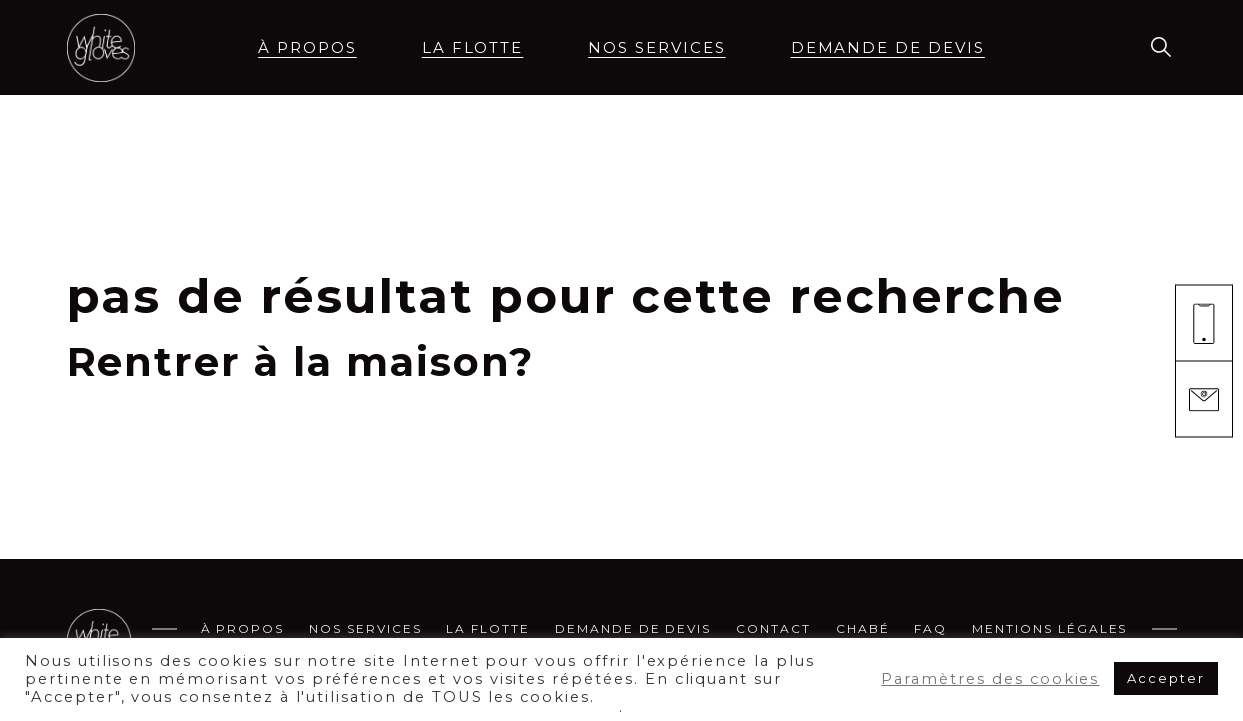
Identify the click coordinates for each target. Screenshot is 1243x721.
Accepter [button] (1166, 678)
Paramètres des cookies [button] (990, 679)
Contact (773, 628)
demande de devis (888, 47)
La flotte (473, 47)
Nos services (656, 47)
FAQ (930, 628)
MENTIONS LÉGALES (1049, 628)
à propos (307, 47)
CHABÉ (863, 628)
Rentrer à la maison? (300, 361)
